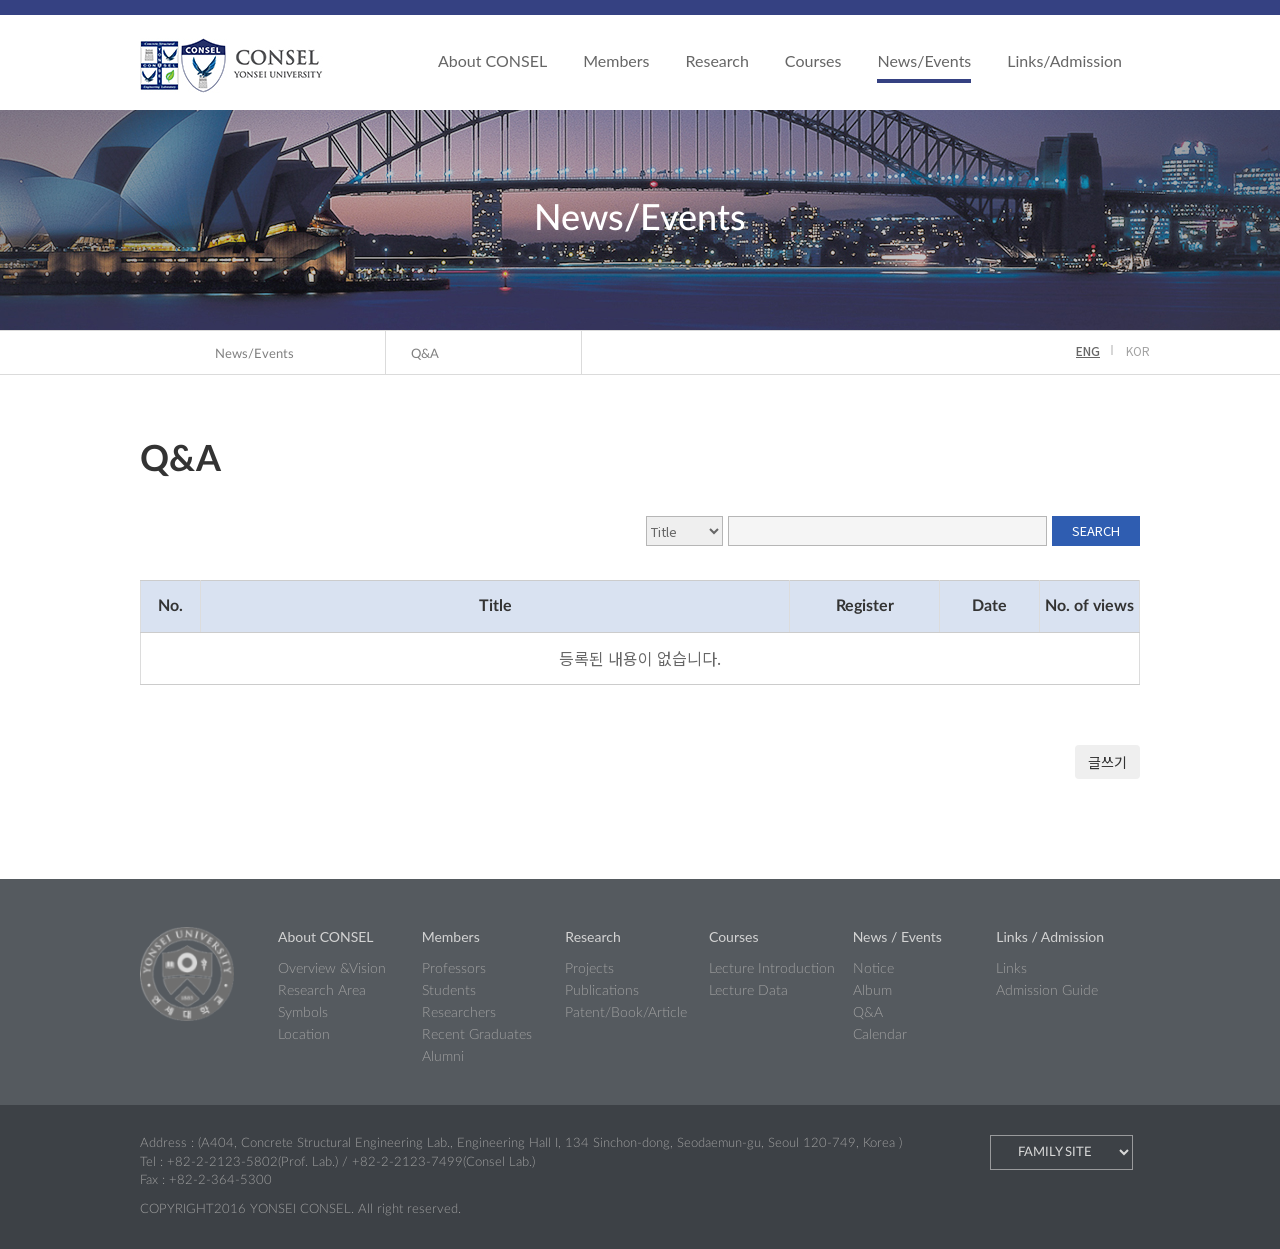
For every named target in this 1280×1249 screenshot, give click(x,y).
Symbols (303, 1013)
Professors (454, 969)
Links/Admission (1064, 60)
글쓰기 (1107, 762)
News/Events (924, 60)
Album (872, 991)
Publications (602, 991)
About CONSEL (492, 60)
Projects (589, 969)
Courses (813, 60)
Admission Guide (1047, 991)
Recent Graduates (477, 1035)
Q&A (425, 354)
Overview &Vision (332, 969)
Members (616, 60)
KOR (1138, 350)
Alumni (443, 1057)
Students (449, 991)
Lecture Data (748, 991)
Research (717, 60)
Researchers (459, 1013)
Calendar (880, 1035)
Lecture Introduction (772, 969)
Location (304, 1035)
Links (1011, 969)
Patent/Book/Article (626, 1013)
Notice (873, 969)
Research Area (322, 991)
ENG (1088, 350)
